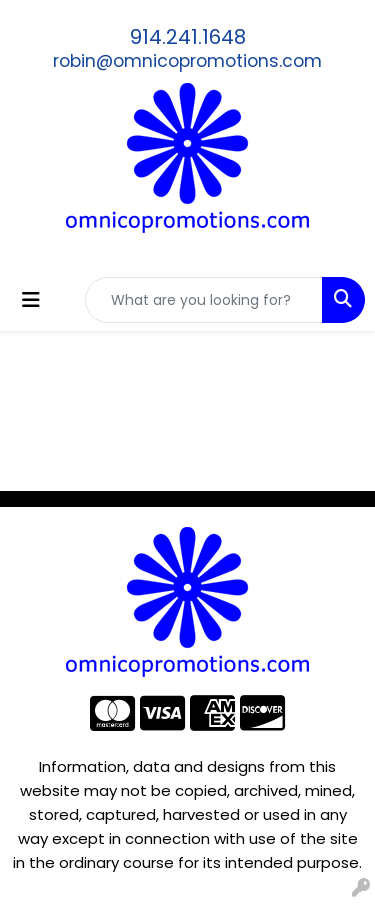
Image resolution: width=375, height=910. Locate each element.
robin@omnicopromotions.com (187, 61)
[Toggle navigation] (31, 300)
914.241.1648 (188, 37)
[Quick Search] (204, 300)
